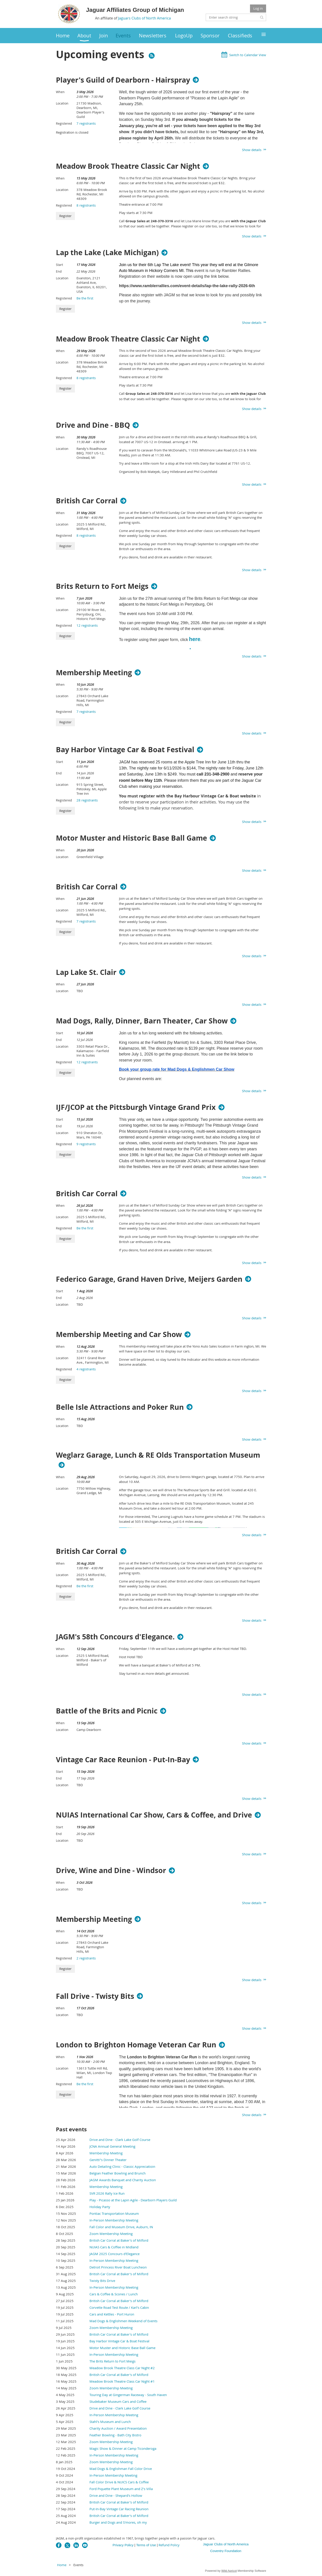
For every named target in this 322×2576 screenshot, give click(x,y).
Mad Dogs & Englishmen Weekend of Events (123, 2321)
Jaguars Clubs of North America (144, 18)
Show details (251, 149)
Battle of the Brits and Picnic (106, 1711)
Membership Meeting (94, 672)
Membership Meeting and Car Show (119, 1334)
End (59, 271)
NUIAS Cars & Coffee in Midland (113, 2247)
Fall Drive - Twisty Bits (95, 1996)
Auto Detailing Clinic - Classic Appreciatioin (122, 2166)
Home (61, 2565)
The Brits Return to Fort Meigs (112, 2361)
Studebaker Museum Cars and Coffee (117, 2401)
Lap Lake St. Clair (86, 972)
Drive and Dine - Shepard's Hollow (115, 2495)
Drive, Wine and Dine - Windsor (111, 1870)
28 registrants (87, 800)
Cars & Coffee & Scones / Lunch (113, 2294)
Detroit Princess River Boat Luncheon (118, 2267)
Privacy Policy (123, 2545)
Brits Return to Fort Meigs (102, 586)
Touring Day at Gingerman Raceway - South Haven (128, 2394)
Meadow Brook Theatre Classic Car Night (128, 166)
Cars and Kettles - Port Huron (111, 2314)
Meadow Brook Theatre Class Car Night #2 (122, 2368)
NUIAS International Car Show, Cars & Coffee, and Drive (154, 1815)
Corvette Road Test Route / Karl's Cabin (119, 2307)
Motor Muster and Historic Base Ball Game (131, 838)
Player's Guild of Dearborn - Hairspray (123, 80)
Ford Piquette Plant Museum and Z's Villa (121, 2488)
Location (62, 103)
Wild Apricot (229, 2570)
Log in (258, 8)
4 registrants (86, 1369)
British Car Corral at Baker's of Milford (118, 2240)
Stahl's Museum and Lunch (110, 2421)
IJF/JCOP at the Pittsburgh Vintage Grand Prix (136, 1107)
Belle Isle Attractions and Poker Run (120, 1407)
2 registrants (86, 1958)
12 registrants (87, 625)
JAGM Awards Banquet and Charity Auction (122, 2180)
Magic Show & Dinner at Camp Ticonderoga (122, 2448)
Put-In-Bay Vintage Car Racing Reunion (118, 2509)
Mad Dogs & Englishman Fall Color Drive (120, 2468)
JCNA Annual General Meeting (112, 2146)
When (60, 92)
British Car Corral (87, 501)
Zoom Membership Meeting (111, 2233)
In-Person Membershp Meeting (113, 2475)
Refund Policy (169, 2545)
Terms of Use (146, 2545)
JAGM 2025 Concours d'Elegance (114, 2253)
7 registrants (86, 123)
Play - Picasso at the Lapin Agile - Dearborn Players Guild (133, 2200)
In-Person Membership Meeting (113, 2220)
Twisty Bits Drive (102, 2280)
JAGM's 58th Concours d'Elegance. (115, 1637)
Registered (64, 123)
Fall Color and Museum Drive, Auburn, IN (121, 2227)
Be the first (84, 298)
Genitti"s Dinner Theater (108, 2159)
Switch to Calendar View (247, 55)
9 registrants (86, 1144)
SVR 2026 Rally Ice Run (107, 2193)
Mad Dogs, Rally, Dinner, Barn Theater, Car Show (142, 1021)
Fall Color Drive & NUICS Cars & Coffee (119, 2482)
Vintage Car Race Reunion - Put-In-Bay (123, 1759)
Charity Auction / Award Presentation (118, 2428)
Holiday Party (99, 2206)
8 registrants (86, 205)
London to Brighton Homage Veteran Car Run (136, 2045)
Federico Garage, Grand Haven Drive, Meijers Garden (149, 1279)
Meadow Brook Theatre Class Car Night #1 (122, 2381)
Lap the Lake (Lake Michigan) (107, 252)
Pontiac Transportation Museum (114, 2213)
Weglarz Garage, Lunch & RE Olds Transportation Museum (158, 1455)
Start (59, 265)
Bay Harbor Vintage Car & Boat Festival (125, 749)
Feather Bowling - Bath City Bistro (115, 2435)
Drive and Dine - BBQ (93, 425)
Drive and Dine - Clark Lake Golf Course (119, 2139)
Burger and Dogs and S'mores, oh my (118, 2522)
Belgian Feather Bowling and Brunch (117, 2173)
